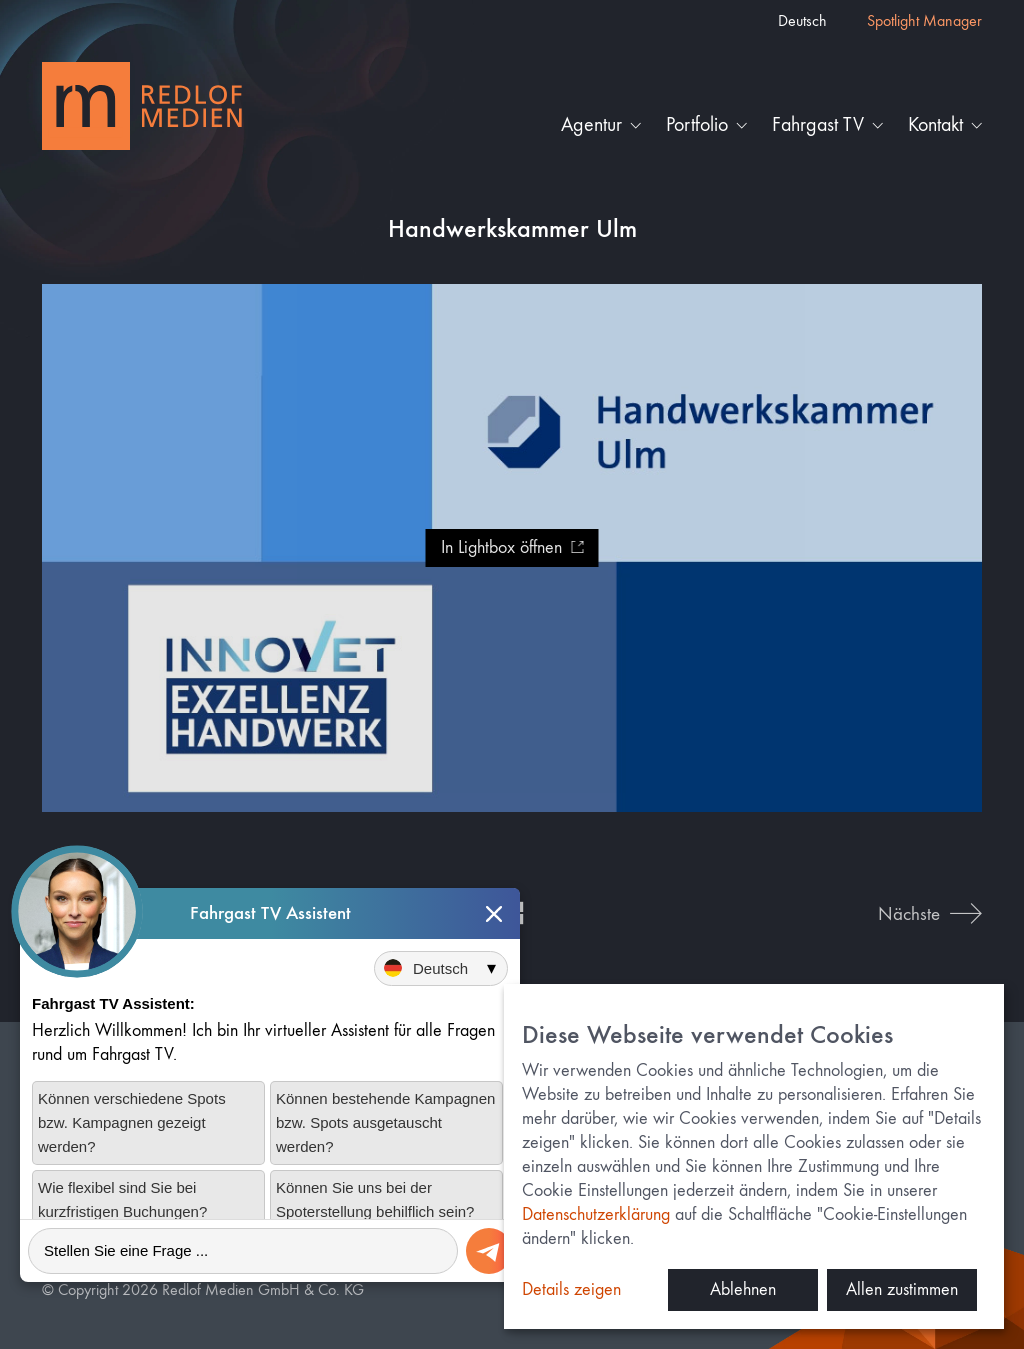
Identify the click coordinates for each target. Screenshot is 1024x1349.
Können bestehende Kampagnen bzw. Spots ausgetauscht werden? (385, 1122)
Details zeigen (571, 1289)
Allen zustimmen (902, 1289)
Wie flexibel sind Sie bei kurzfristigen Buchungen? (122, 1199)
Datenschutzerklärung (596, 1214)
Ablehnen (743, 1289)
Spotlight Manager (924, 20)
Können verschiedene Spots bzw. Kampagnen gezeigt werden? (132, 1122)
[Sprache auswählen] (441, 968)
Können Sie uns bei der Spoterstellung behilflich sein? (375, 1199)
